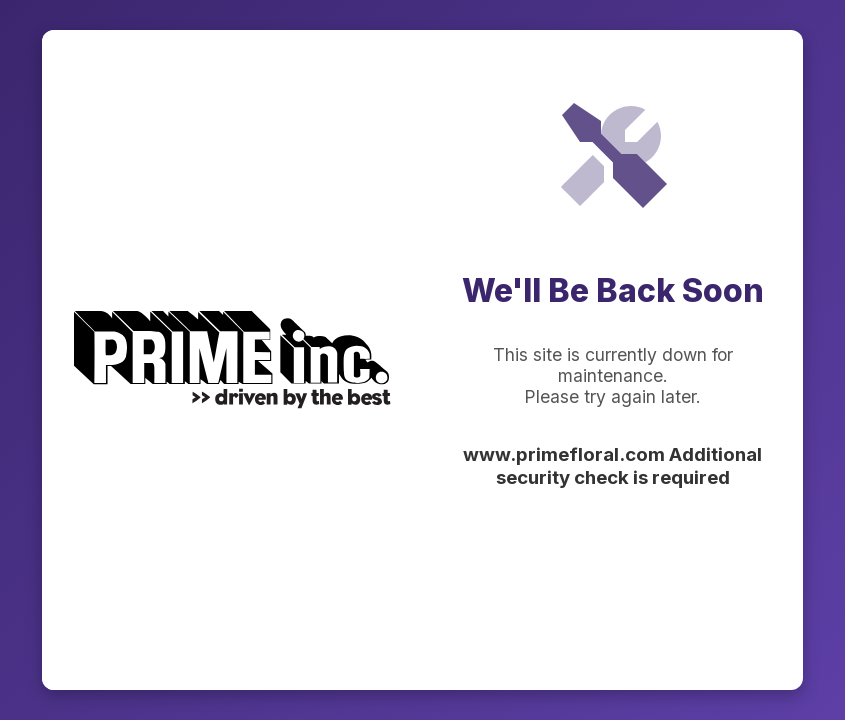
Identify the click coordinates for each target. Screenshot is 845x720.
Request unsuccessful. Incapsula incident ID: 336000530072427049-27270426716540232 (422, 360)
